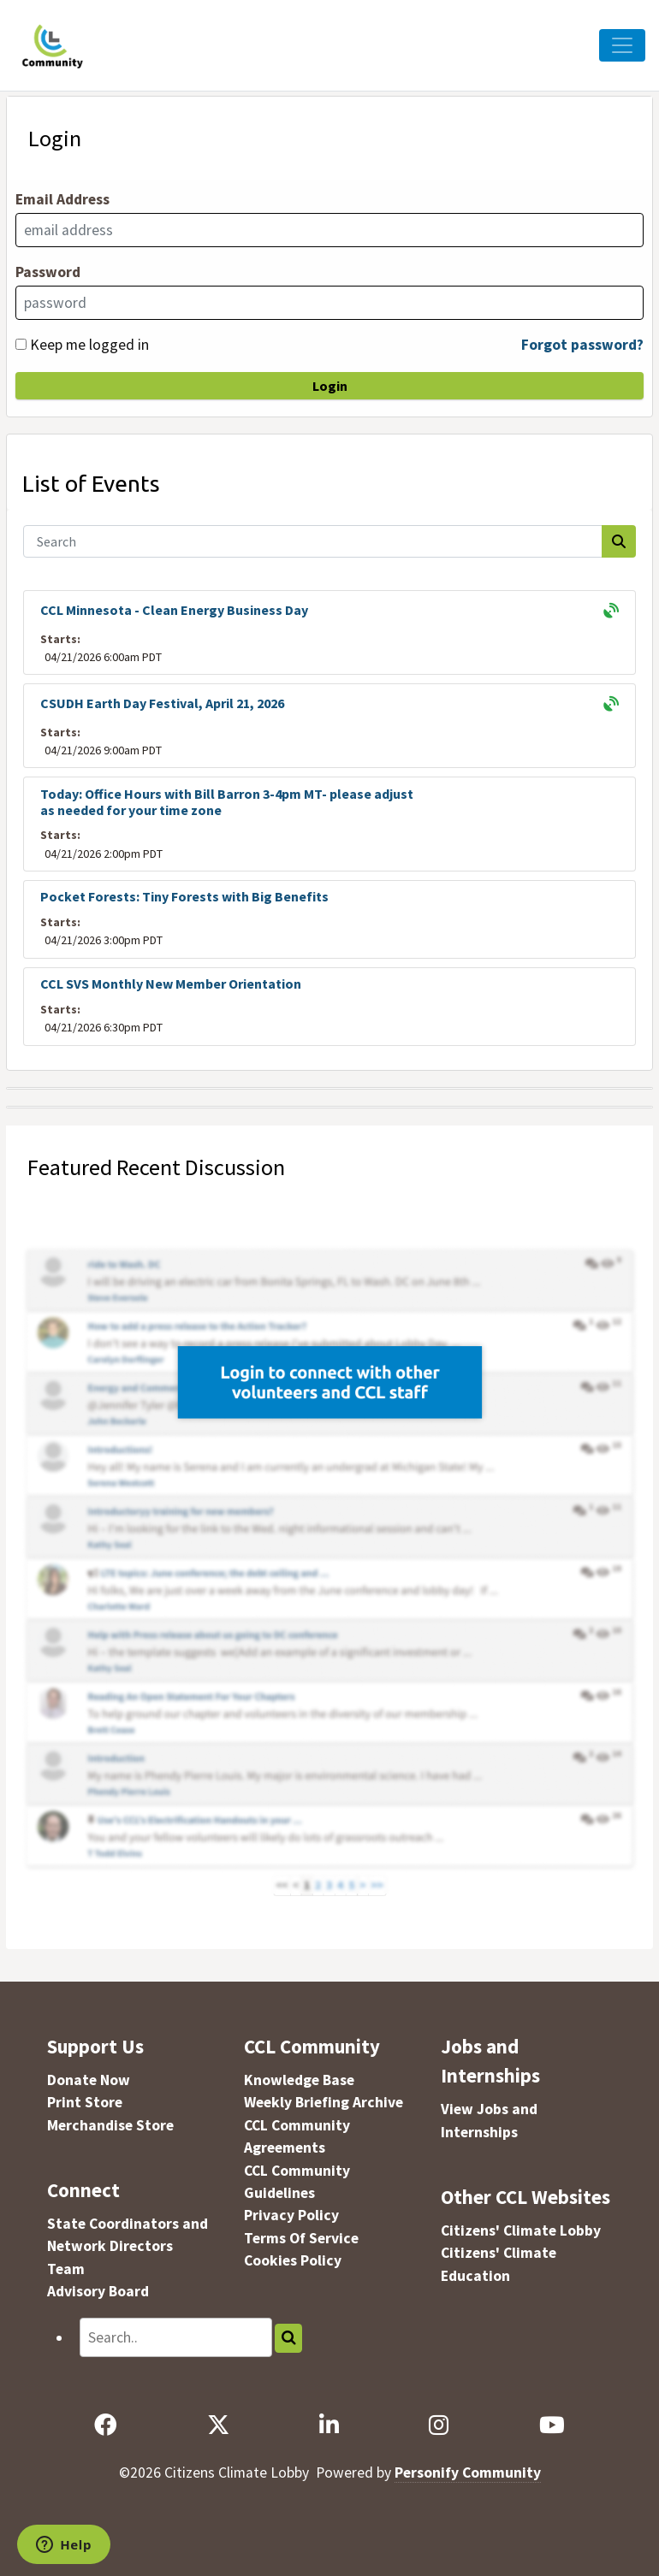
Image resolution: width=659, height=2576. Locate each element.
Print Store (84, 2102)
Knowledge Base (299, 2080)
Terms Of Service (301, 2238)
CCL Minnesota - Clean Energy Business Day (174, 609)
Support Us (95, 2046)
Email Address (62, 199)
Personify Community (468, 2472)
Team (66, 2269)
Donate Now (88, 2080)
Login (329, 385)
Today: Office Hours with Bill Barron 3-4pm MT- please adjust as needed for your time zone (226, 801)
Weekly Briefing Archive (323, 2102)
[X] (218, 2425)
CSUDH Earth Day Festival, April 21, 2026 (162, 703)
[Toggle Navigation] (622, 45)
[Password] (329, 303)
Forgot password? (582, 344)
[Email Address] (329, 230)
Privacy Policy (291, 2215)
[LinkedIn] (329, 2425)
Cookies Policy (292, 2260)
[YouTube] (552, 2425)
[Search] (313, 541)
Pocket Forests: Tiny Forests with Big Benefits (184, 896)
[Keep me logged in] (21, 344)
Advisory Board (98, 2291)
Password (47, 272)
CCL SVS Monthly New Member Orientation (170, 983)
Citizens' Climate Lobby (521, 2230)
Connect (83, 2189)
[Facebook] (105, 2425)
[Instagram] (439, 2425)
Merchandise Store (110, 2125)
